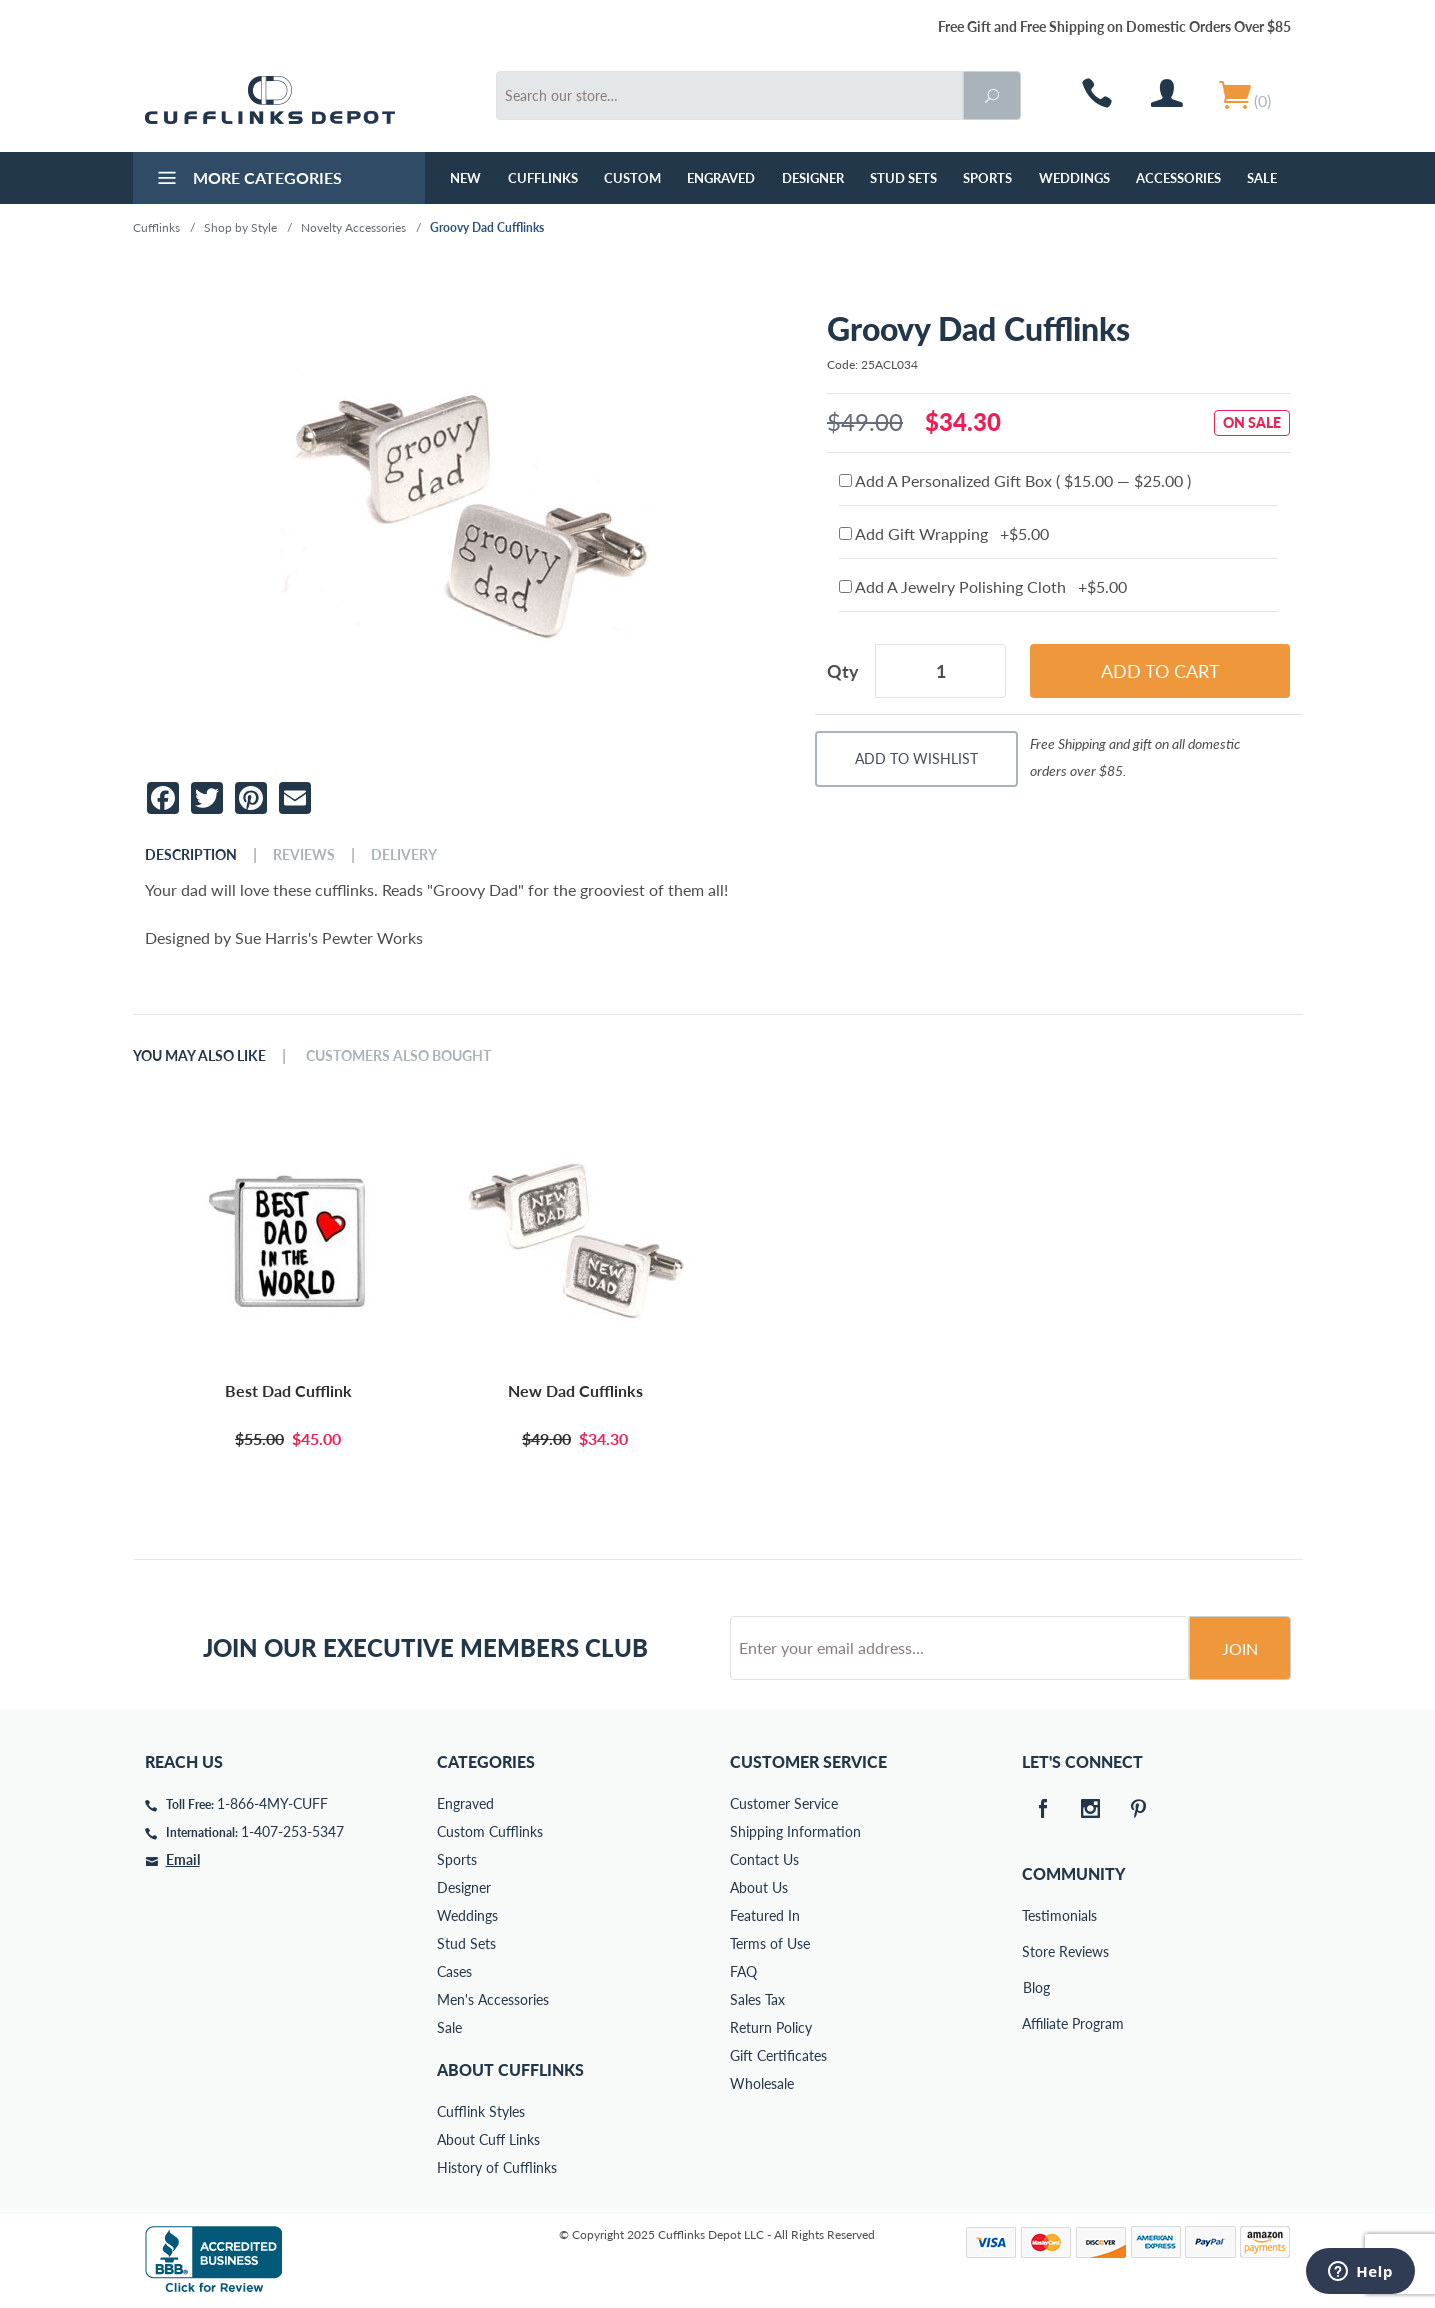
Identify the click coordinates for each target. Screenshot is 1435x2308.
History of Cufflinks (497, 2167)
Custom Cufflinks (490, 1831)
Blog (1036, 1987)
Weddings (1074, 178)
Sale (1262, 178)
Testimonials (1036, 1915)
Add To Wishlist (916, 758)
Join (1240, 1648)
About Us (759, 1887)
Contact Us (764, 1859)
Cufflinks (543, 178)
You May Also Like (199, 1056)
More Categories (247, 180)
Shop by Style (240, 227)
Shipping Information (795, 1831)
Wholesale (762, 2083)
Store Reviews (1036, 1951)
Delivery (404, 855)
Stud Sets (903, 178)
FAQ (743, 1971)
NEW (465, 178)
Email (183, 1859)
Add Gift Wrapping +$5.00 (944, 533)
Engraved (721, 178)
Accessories (1178, 178)
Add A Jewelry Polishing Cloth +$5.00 (983, 586)
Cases (454, 1971)
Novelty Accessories (353, 227)
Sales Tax (757, 1999)
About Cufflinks (510, 2069)
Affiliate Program (1036, 2023)
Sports (987, 178)
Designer (813, 178)
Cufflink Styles (481, 2111)
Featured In (765, 1915)
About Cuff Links (488, 2139)
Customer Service (784, 1803)
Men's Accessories (493, 1999)
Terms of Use (770, 1943)
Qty (843, 671)
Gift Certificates (778, 2055)
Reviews (304, 855)
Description (191, 855)
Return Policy (771, 2027)
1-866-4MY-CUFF (272, 1803)
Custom (632, 178)
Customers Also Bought (398, 1056)
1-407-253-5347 (292, 1831)
